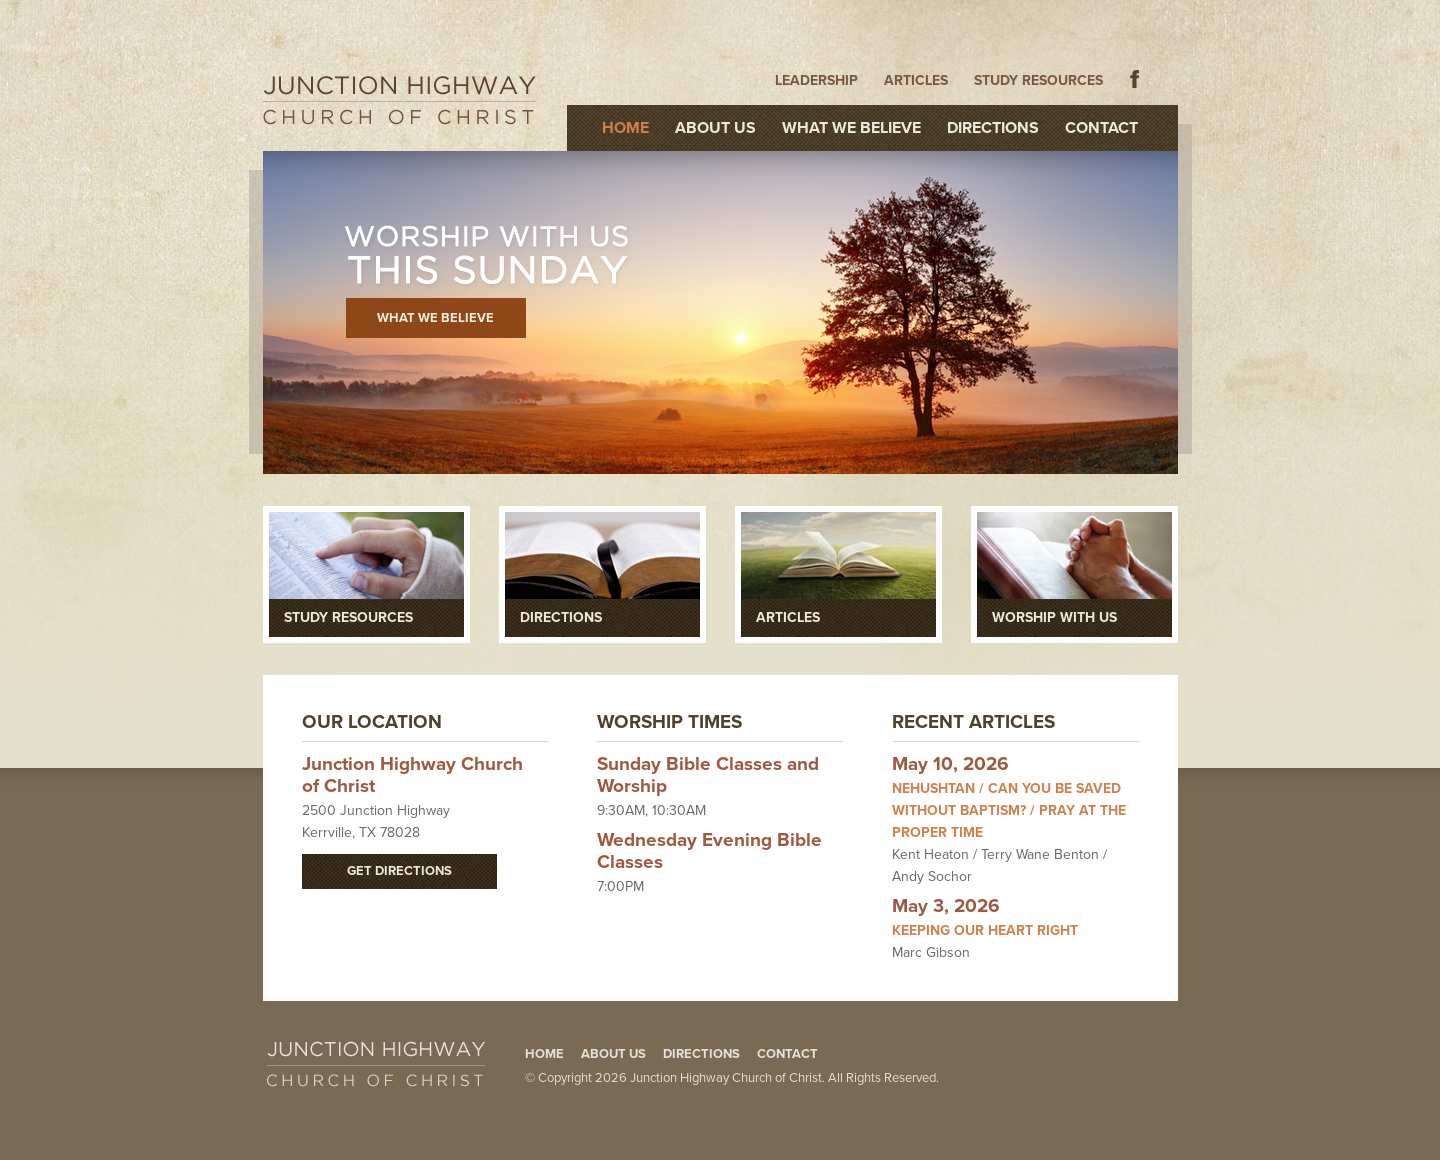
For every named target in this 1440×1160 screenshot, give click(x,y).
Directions (993, 128)
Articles (916, 80)
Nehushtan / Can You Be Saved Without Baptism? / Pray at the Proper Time (1009, 810)
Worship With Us (1054, 617)
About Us (715, 128)
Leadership (816, 80)
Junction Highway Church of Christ (400, 100)
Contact (1101, 128)
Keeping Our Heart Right (985, 930)
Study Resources (1038, 80)
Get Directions (399, 871)
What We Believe (851, 128)
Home (625, 128)
